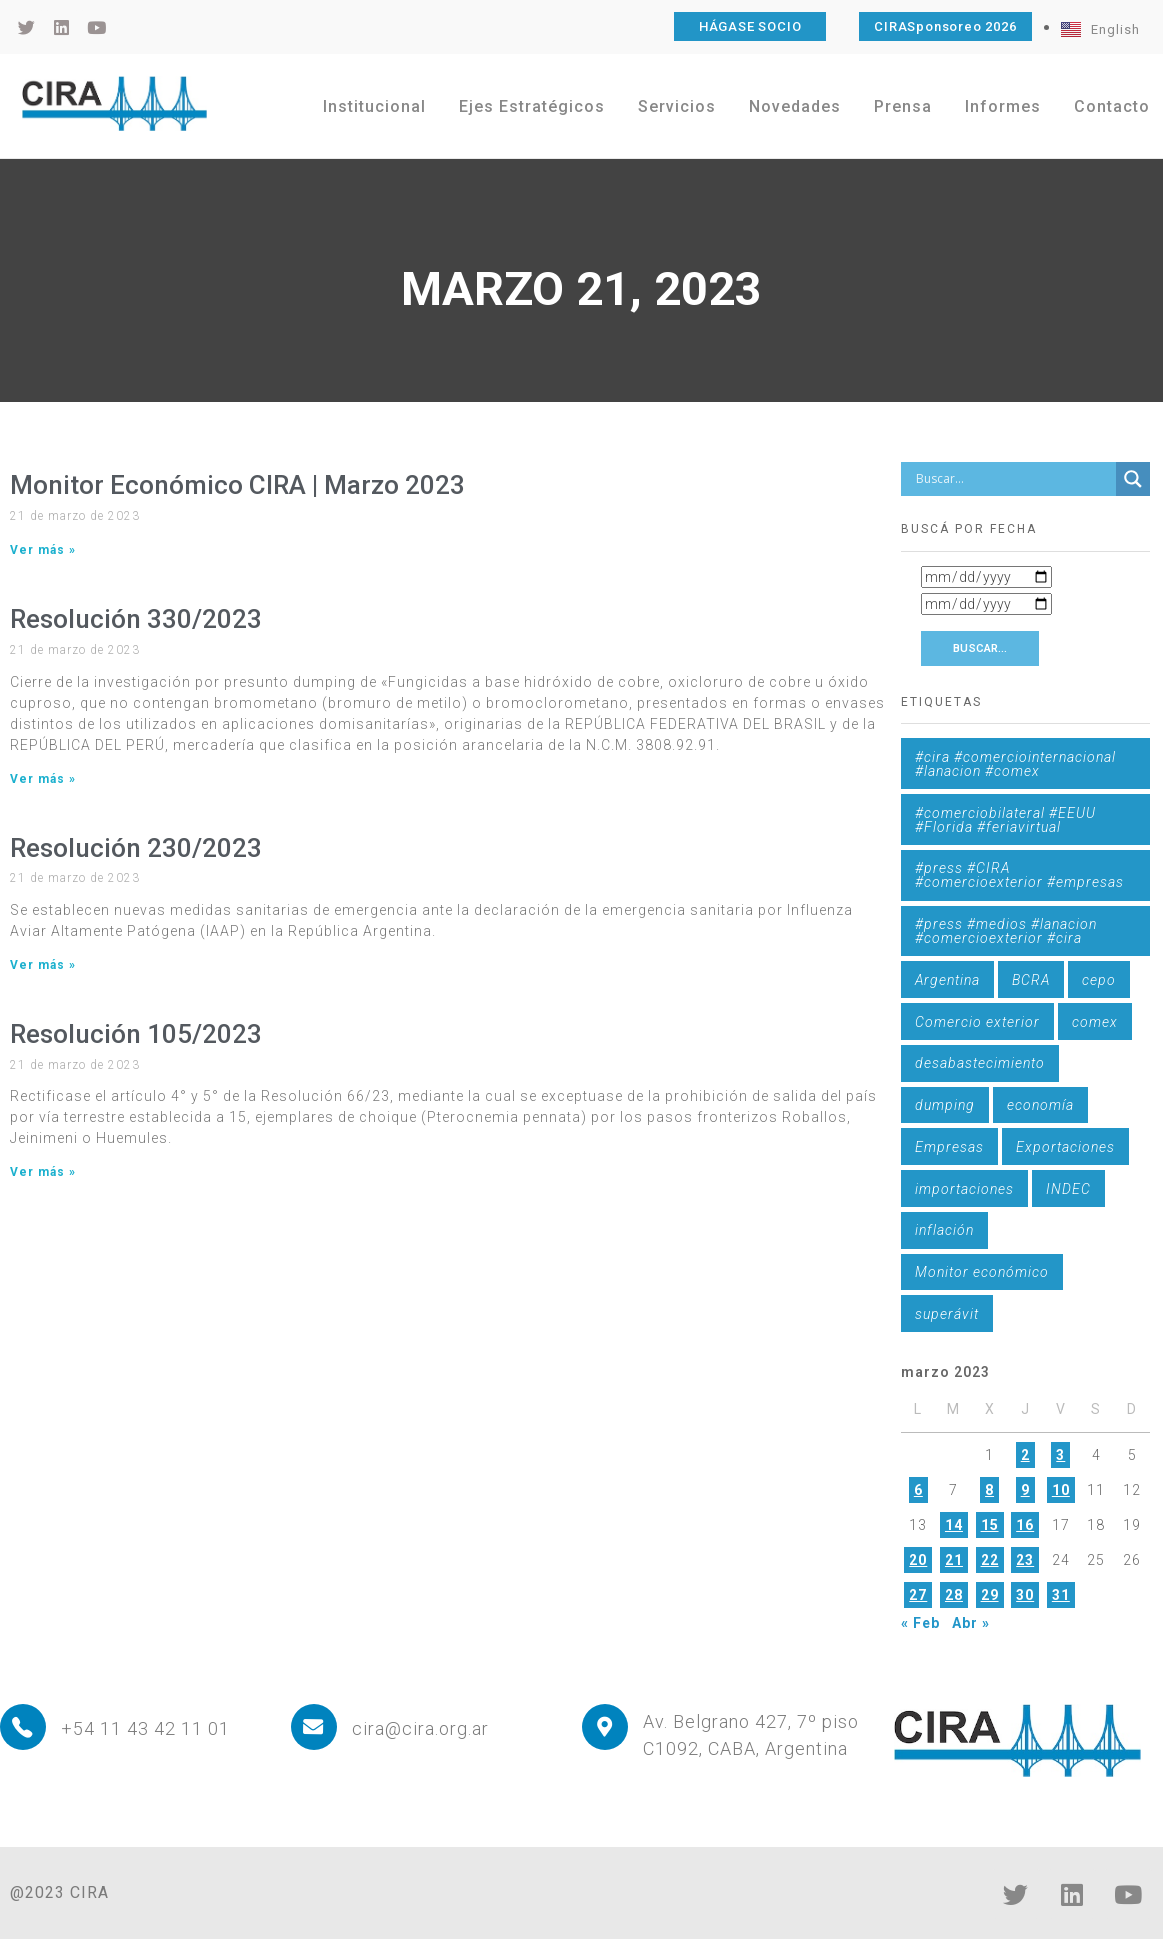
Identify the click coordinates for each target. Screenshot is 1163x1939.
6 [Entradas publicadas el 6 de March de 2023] (918, 1490)
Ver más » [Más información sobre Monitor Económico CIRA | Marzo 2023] (43, 550)
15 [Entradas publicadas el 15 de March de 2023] (990, 1525)
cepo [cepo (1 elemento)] (1099, 980)
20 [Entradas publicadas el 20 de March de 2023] (918, 1560)
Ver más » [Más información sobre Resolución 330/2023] (43, 779)
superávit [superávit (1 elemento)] (947, 1314)
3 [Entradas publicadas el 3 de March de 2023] (1060, 1455)
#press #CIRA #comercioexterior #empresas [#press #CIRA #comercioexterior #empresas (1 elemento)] (1019, 875)
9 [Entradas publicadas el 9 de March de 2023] (1025, 1490)
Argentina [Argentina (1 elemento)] (947, 980)
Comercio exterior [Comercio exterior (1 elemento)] (977, 1022)
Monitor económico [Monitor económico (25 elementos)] (982, 1272)
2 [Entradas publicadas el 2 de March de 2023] (1025, 1455)
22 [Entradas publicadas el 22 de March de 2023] (990, 1560)
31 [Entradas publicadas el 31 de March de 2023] (1061, 1595)
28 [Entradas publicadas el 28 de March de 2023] (954, 1595)
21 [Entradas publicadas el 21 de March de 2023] (954, 1560)
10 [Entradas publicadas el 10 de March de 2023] (1061, 1490)
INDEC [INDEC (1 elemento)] (1068, 1189)
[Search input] (1013, 479)
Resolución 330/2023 (136, 619)
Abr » (971, 1623)
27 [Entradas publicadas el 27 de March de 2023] (918, 1595)
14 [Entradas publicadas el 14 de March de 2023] (954, 1525)
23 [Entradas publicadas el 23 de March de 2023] (1025, 1560)
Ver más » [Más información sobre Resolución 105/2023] (43, 1172)
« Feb (920, 1623)
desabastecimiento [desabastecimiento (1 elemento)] (980, 1063)
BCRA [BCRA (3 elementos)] (1031, 980)
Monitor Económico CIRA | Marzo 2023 (237, 485)
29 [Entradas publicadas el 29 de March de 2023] (990, 1595)
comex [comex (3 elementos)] (1095, 1022)
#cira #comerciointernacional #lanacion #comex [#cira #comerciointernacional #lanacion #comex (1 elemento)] (1015, 764)
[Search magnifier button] (1133, 479)
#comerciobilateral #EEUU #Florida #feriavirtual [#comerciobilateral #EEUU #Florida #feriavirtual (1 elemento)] (1005, 820)
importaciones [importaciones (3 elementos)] (964, 1189)
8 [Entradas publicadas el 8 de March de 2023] (989, 1490)
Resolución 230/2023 (136, 848)
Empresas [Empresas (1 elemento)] (949, 1147)
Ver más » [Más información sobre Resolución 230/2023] (43, 965)
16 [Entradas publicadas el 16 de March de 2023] (1025, 1525)
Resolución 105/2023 (136, 1034)
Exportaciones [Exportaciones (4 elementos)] (1065, 1147)
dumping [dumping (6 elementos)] (945, 1105)
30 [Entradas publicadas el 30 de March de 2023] (1025, 1595)
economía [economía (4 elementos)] (1040, 1105)
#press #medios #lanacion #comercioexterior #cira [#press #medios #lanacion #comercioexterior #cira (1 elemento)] (1006, 931)
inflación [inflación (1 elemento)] (944, 1230)
